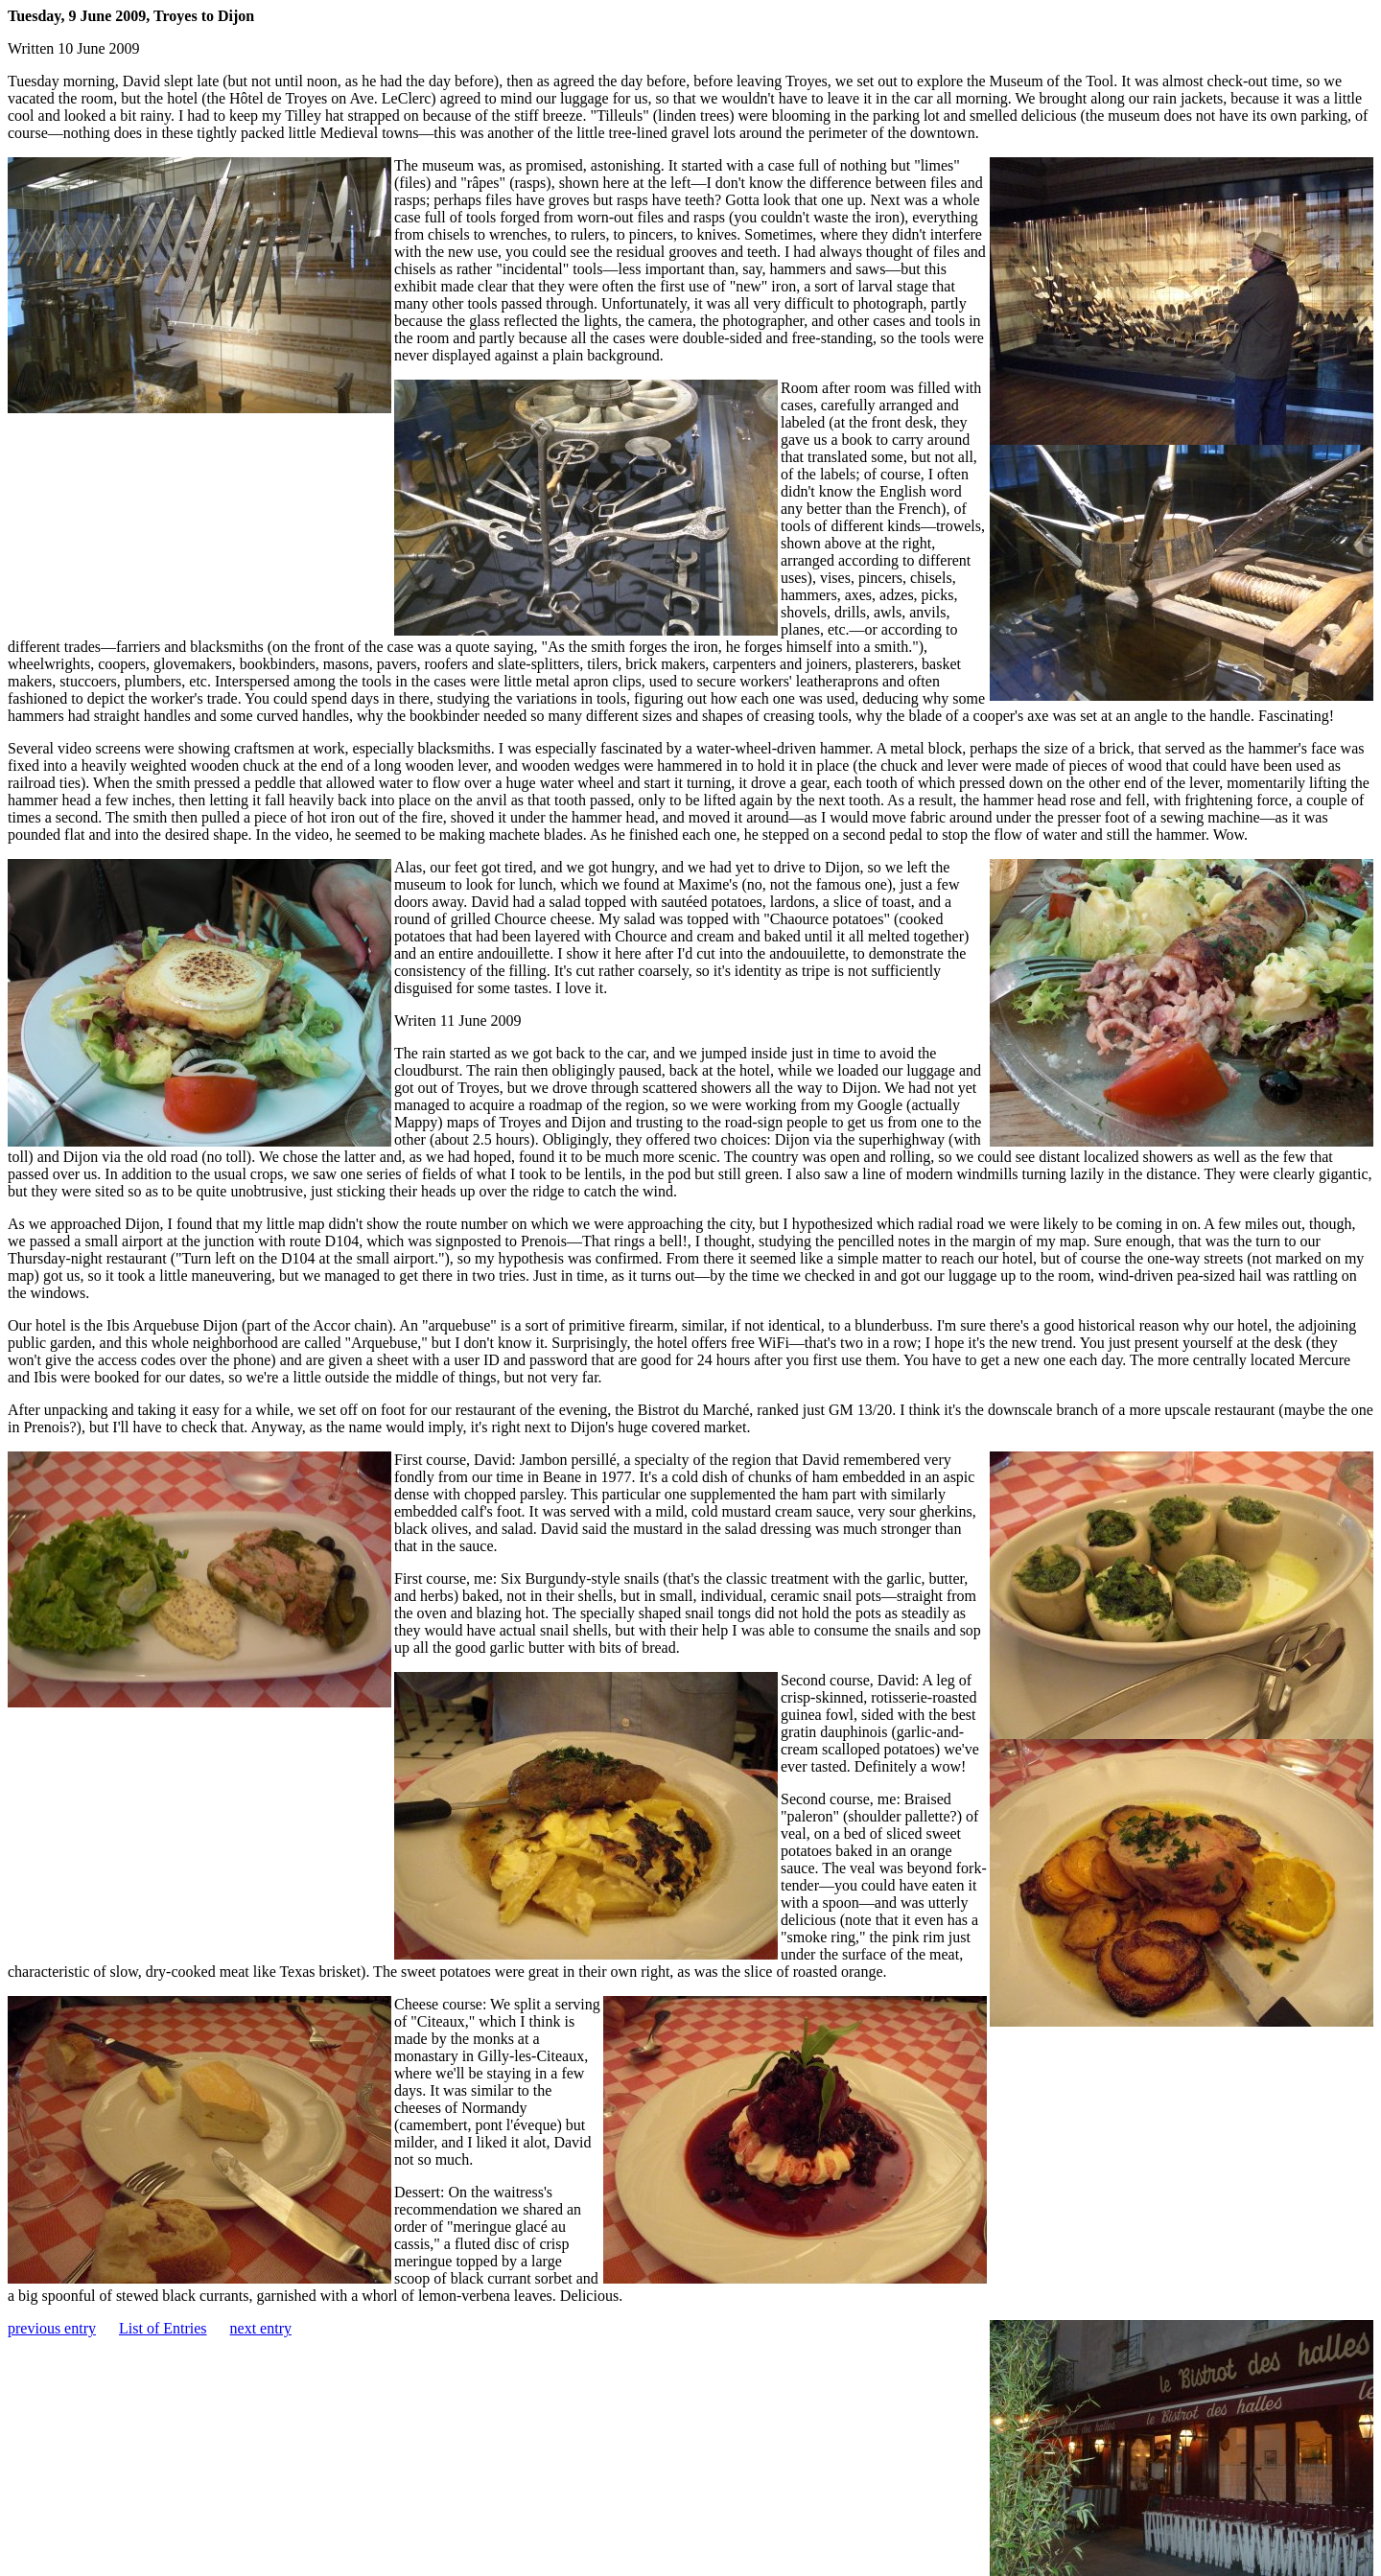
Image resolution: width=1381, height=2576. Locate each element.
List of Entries (163, 2328)
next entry (261, 2328)
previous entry (52, 2328)
